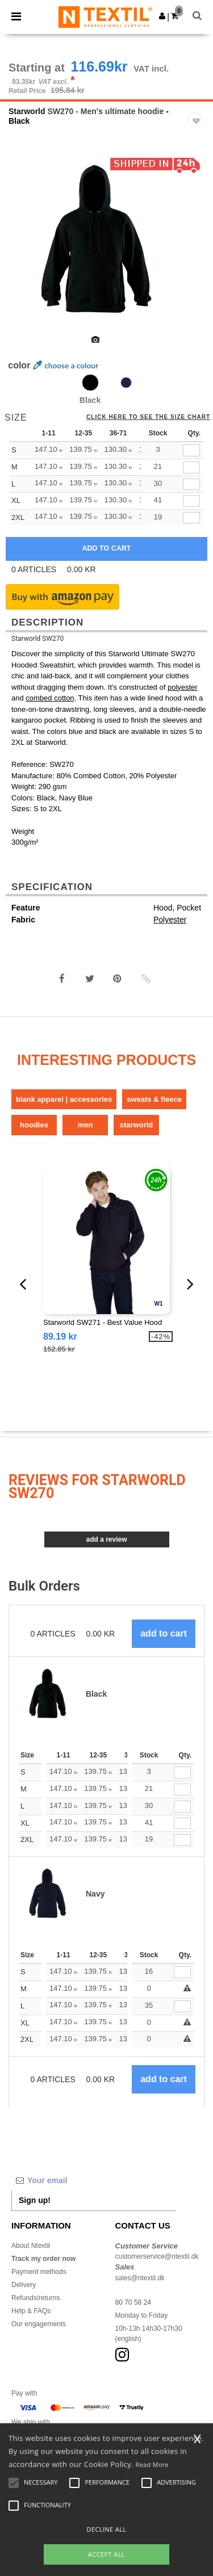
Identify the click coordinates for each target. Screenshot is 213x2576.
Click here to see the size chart (148, 417)
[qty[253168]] (191, 484)
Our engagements (38, 2324)
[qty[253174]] (191, 450)
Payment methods (38, 2272)
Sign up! (35, 2200)
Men (85, 1125)
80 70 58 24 (133, 2302)
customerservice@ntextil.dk (157, 2256)
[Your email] (93, 2180)
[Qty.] (182, 1772)
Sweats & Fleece (154, 1099)
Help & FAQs (31, 2311)
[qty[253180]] (191, 518)
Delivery (23, 2285)
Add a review (106, 1539)
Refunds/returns (35, 2298)
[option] (106, 240)
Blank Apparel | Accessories (64, 1099)
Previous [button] (24, 247)
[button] (162, 15)
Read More (152, 2464)
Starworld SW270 (37, 639)
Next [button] (196, 247)
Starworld (27, 111)
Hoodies (34, 1125)
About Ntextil (30, 2246)
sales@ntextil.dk (140, 2278)
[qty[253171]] (191, 467)
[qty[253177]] (191, 501)
